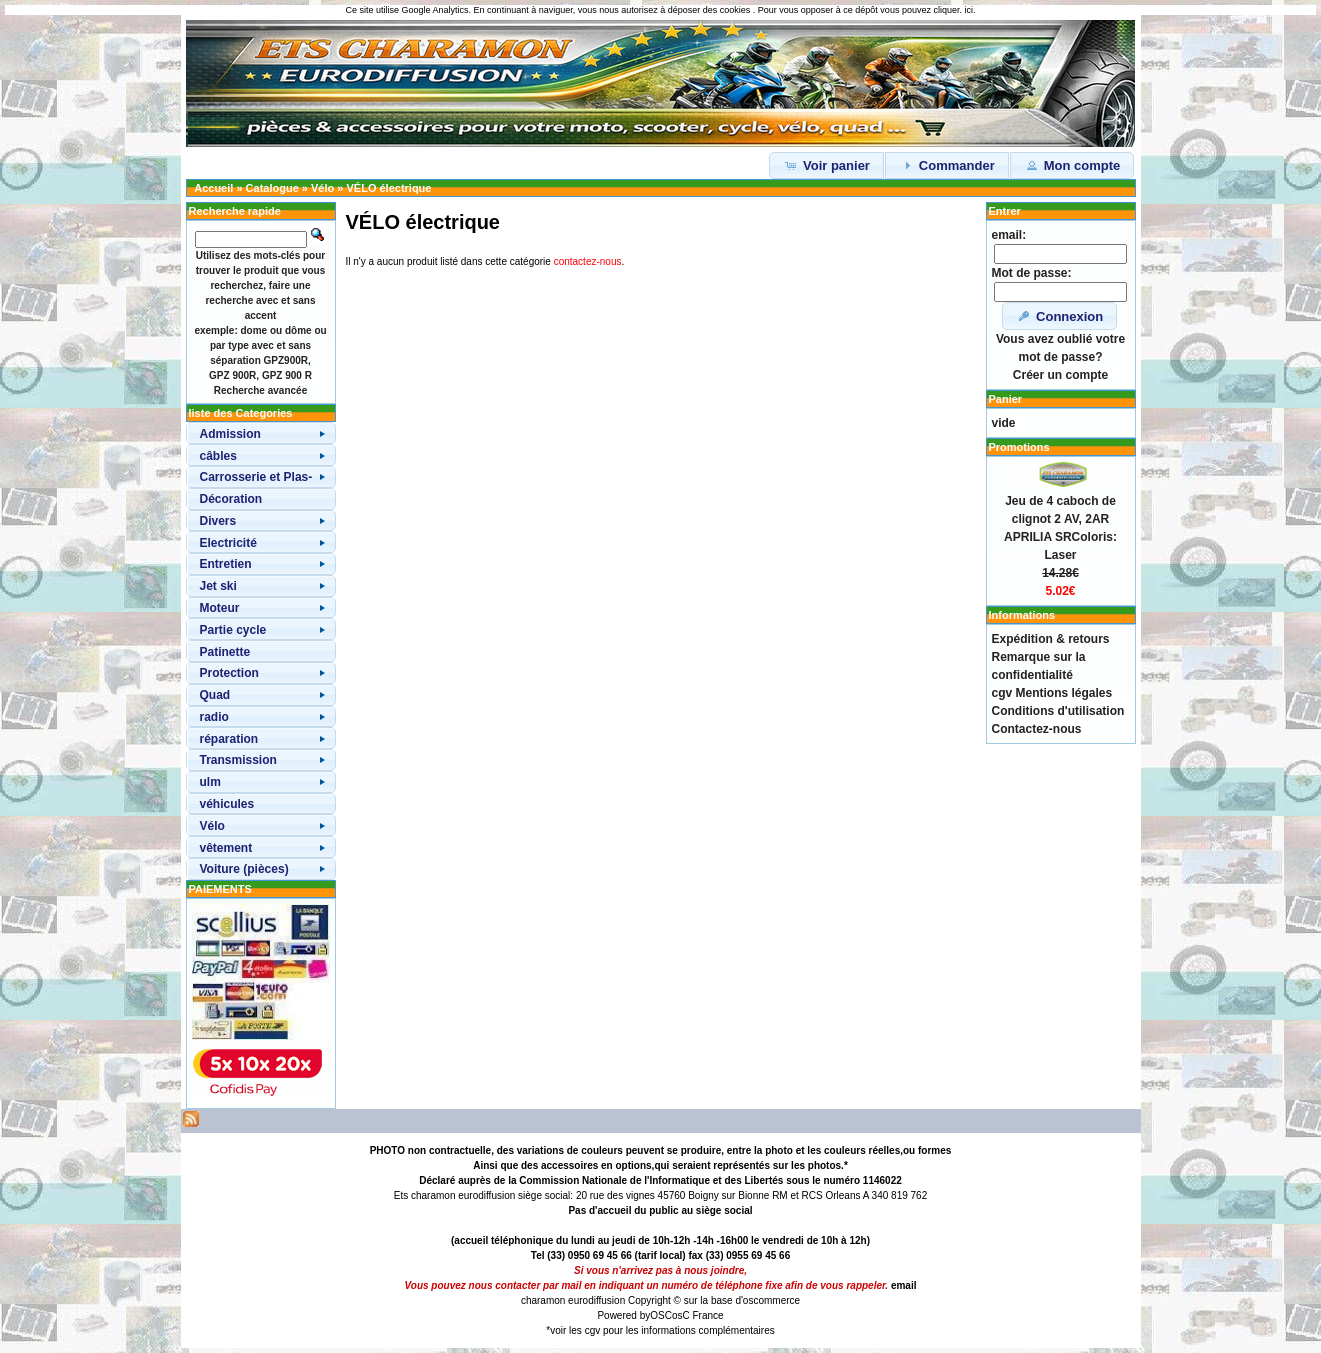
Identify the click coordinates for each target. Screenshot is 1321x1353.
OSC (661, 1315)
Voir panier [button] (826, 165)
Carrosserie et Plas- (256, 477)
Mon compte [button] (1072, 165)
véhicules (227, 804)
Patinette (225, 652)
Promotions (1019, 447)
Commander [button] (946, 165)
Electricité (228, 543)
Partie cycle (233, 630)
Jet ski (218, 586)
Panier (1006, 399)
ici (968, 10)
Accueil (213, 188)
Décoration (231, 499)
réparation (229, 739)
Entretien (226, 564)
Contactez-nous (1037, 729)
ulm (210, 782)
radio (214, 717)
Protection (229, 673)
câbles (218, 456)
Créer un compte (1060, 375)
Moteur (220, 608)
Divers (218, 521)
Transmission (238, 760)
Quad (215, 695)
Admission (230, 434)
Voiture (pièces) (244, 869)
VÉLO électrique (388, 188)
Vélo (322, 188)
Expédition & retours (1051, 639)
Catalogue (272, 188)
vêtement (226, 848)
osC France (698, 1315)
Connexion (1059, 316)
